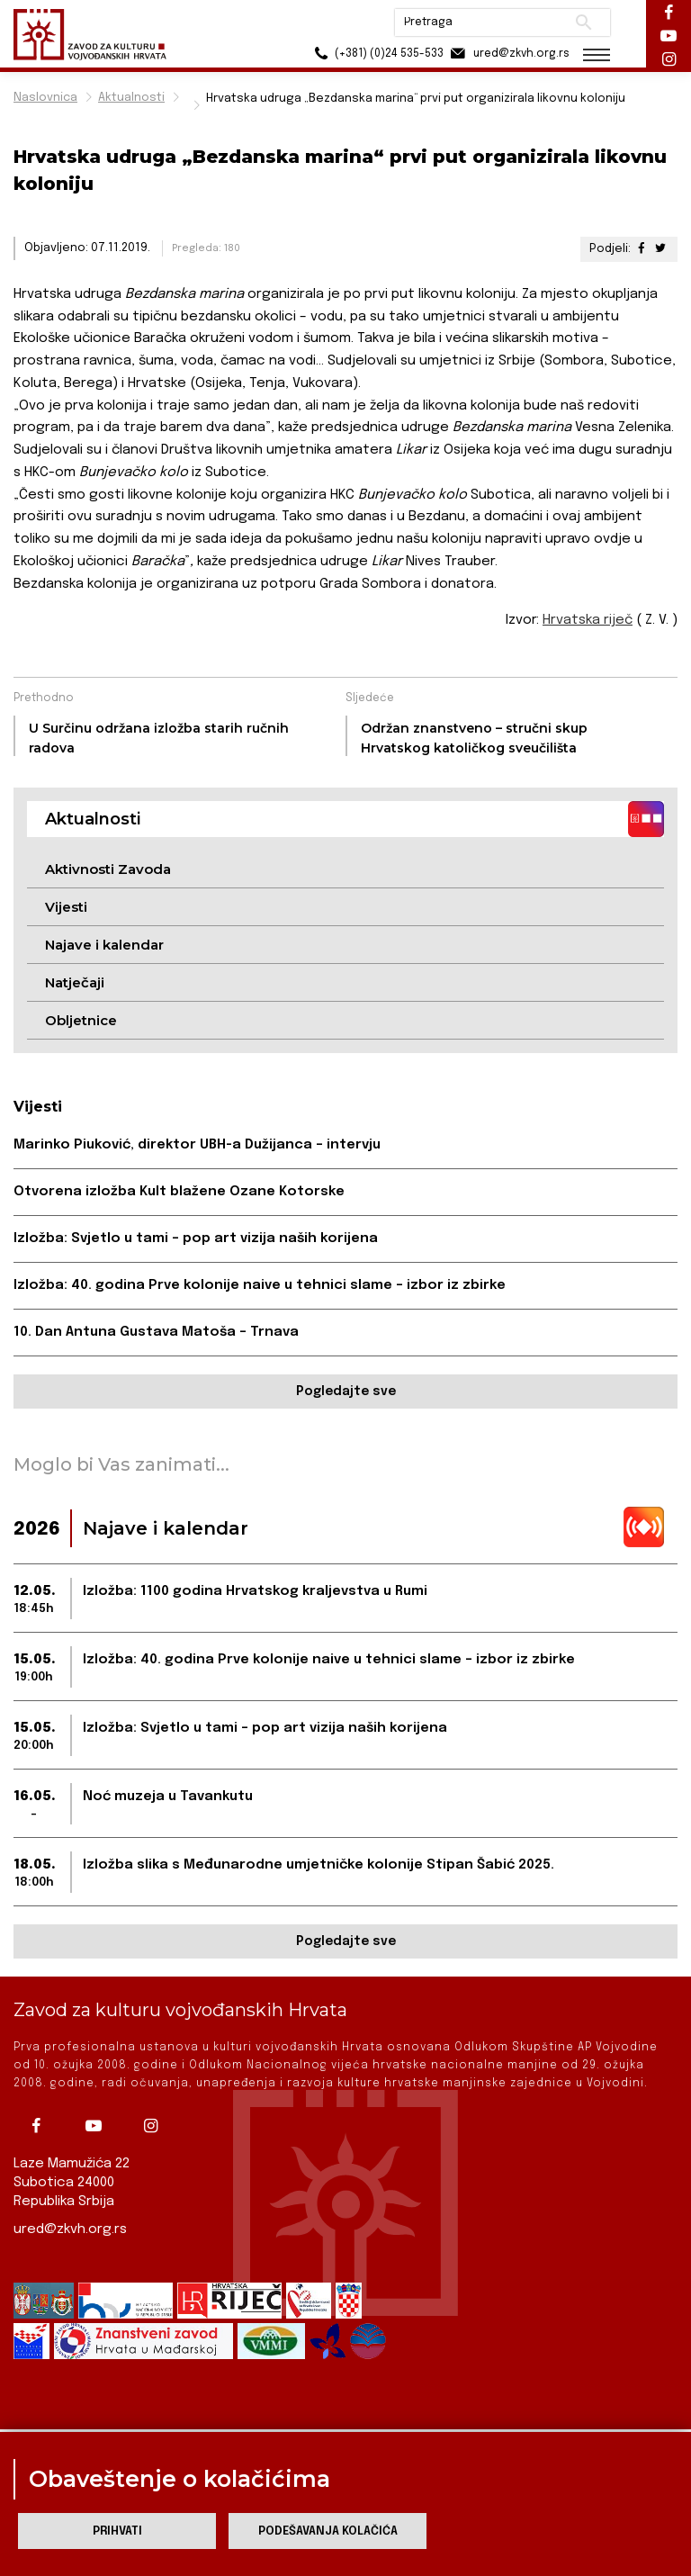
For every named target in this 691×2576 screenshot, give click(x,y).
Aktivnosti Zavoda (108, 869)
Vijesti (66, 906)
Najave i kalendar (104, 944)
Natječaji (74, 982)
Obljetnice (81, 1020)
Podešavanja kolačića (328, 2531)
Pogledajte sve (346, 1391)
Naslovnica (45, 98)
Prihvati (117, 2531)
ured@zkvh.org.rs (70, 2229)
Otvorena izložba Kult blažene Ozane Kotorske (179, 1191)
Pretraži (583, 22)
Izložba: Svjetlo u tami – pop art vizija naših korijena (195, 1238)
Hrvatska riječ (588, 620)
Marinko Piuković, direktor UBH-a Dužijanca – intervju (197, 1145)
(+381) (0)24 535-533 (377, 53)
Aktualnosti (131, 98)
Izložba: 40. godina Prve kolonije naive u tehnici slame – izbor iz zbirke (259, 1285)
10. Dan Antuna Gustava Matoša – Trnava (156, 1332)
